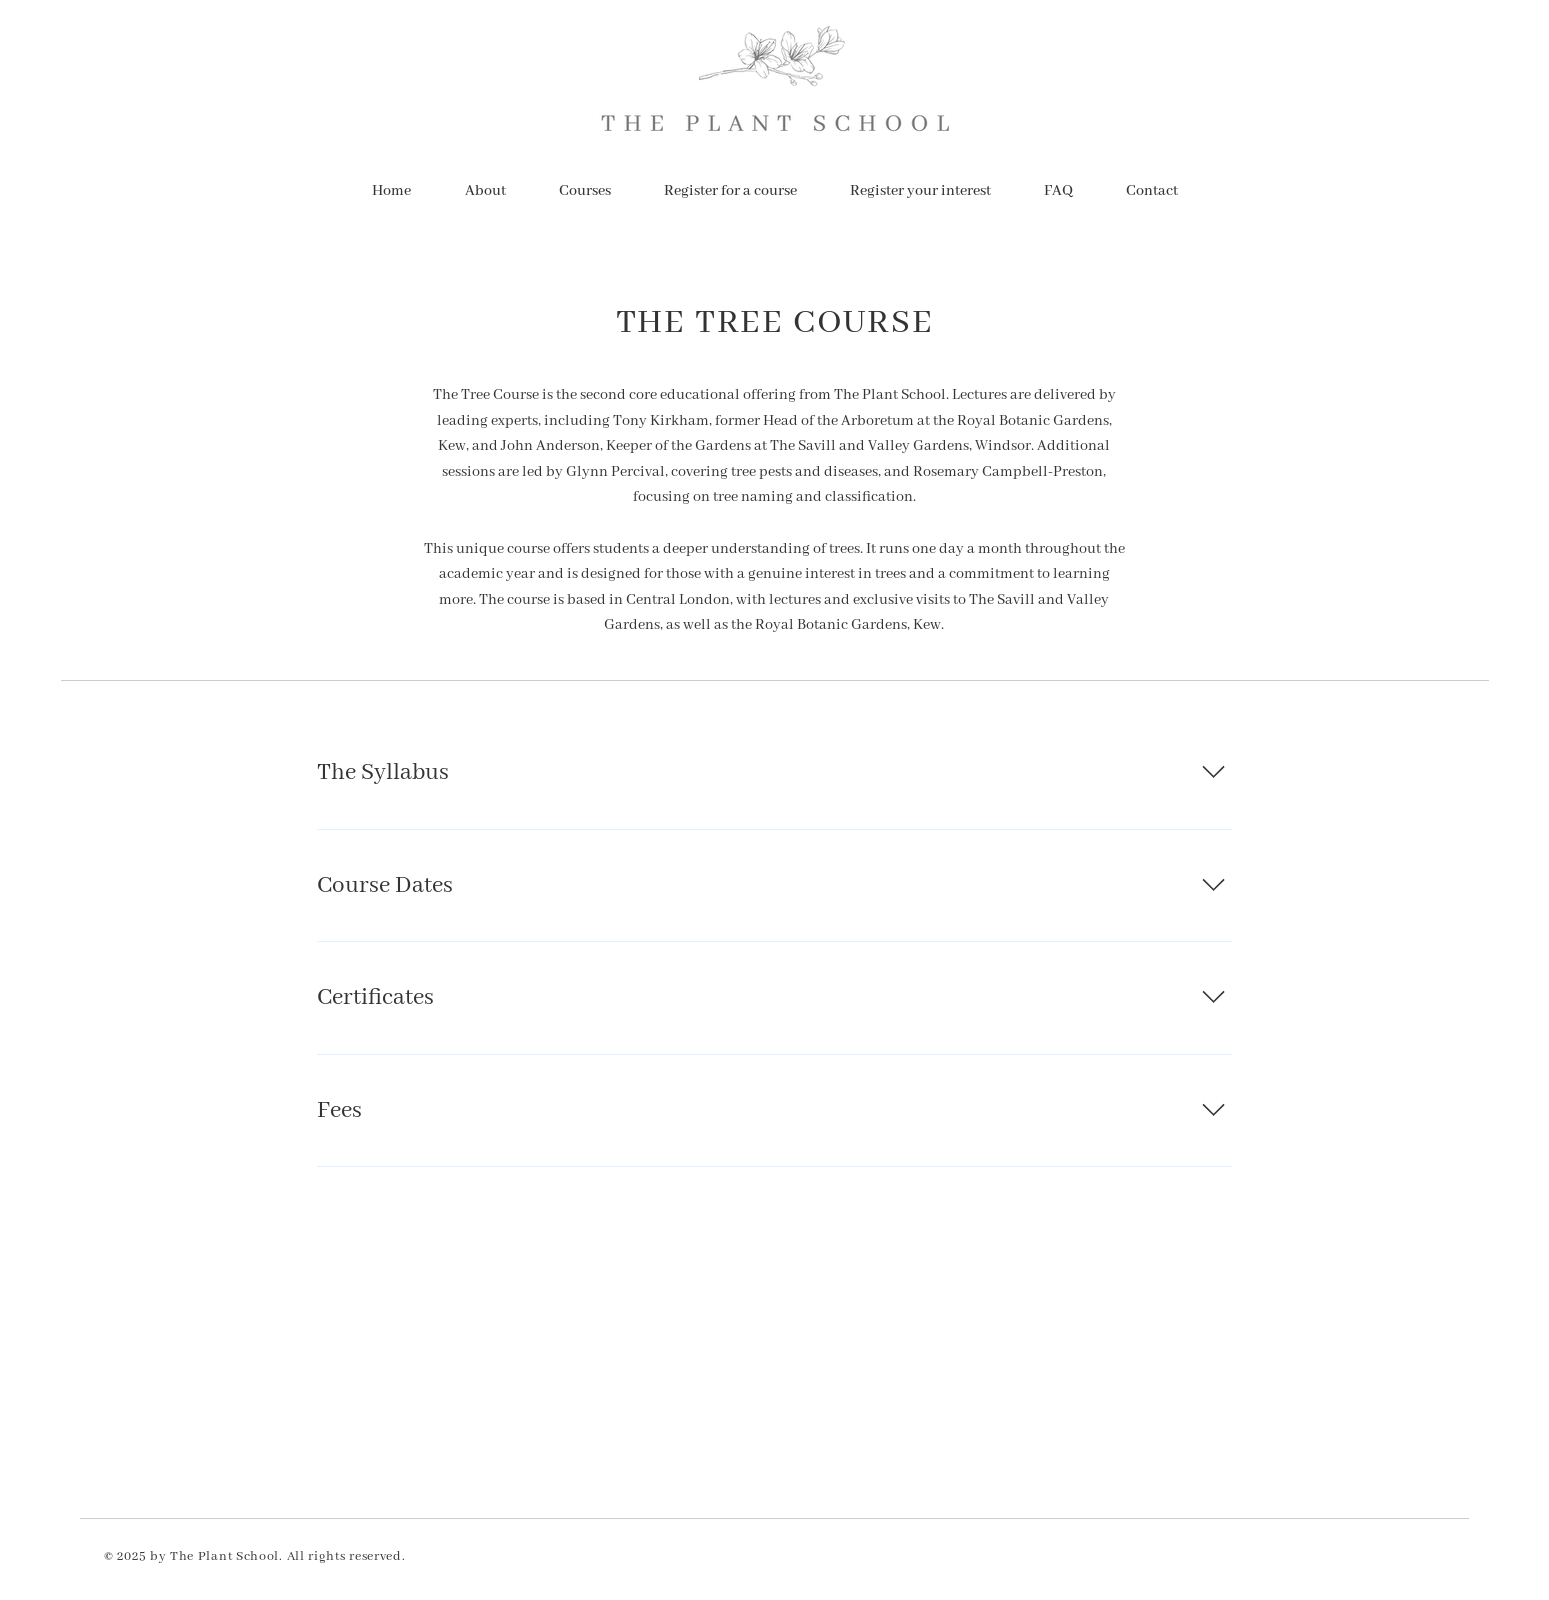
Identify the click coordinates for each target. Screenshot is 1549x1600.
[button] (585, 191)
